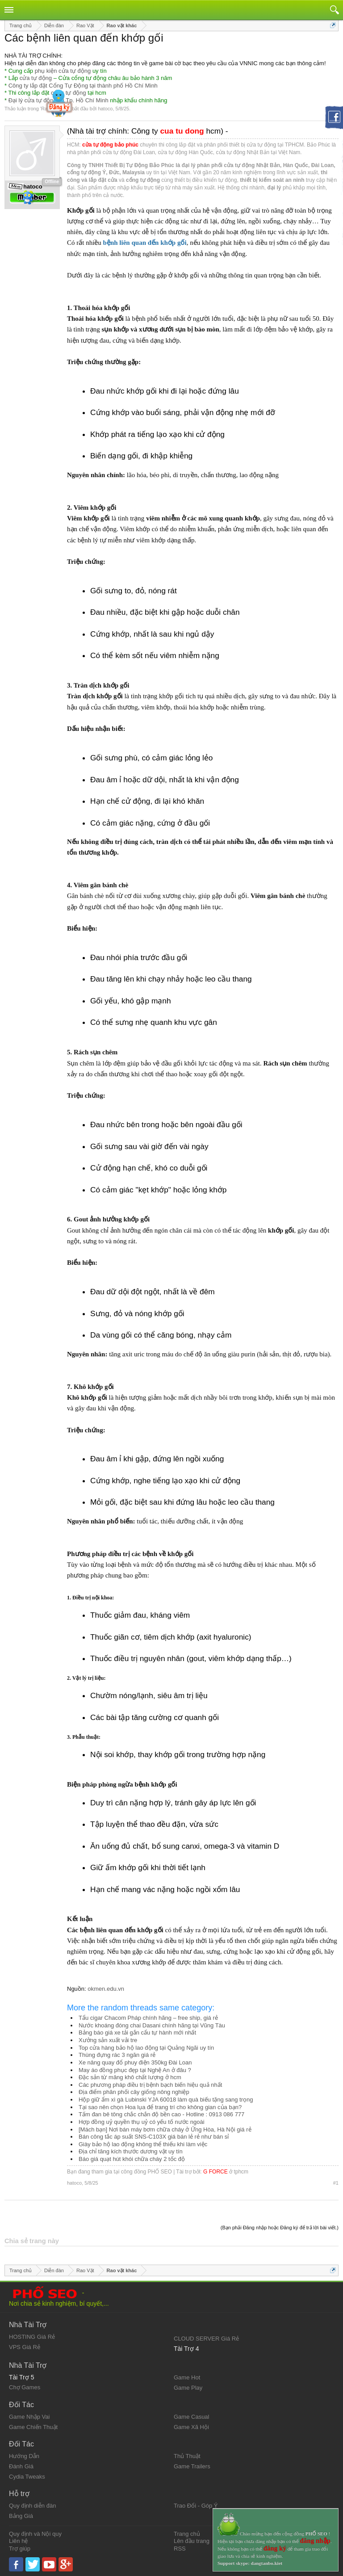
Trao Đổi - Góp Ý (196, 2505)
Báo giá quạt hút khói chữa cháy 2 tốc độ (132, 2159)
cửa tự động (36, 78)
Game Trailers (192, 2466)
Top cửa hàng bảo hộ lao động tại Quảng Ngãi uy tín (146, 2047)
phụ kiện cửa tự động (63, 70)
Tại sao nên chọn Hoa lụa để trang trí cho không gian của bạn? (160, 2107)
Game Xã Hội (191, 2427)
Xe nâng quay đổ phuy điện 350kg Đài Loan (135, 2062)
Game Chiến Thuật (33, 2427)
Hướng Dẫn (24, 2456)
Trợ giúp (19, 2548)
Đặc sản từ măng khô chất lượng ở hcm (130, 2077)
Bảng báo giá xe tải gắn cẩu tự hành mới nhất (137, 2032)
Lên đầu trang (191, 2541)
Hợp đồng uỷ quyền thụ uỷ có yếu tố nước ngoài (142, 2122)
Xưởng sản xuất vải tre (108, 2040)
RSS (180, 2548)
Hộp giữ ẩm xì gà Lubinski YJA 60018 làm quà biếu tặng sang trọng (166, 2099)
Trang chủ (187, 2533)
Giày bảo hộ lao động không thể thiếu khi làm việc (143, 2144)
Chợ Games (24, 2387)
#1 (336, 2183)
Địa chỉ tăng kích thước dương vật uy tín (131, 2151)
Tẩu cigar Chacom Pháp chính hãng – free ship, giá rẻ (148, 2017)
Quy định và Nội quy (35, 2533)
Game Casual (191, 2416)
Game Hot (187, 2377)
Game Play (188, 2387)
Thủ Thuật (187, 2456)
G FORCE (215, 2172)
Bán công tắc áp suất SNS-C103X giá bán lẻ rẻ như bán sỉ (154, 2136)
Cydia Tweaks (27, 2476)
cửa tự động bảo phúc (110, 145)
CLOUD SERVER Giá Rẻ (206, 2338)
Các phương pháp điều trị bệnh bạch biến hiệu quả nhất (150, 2084)
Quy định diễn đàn (32, 2505)
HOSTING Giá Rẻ (32, 2336)
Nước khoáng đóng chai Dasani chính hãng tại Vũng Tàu (152, 2025)
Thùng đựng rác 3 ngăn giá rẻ (117, 2055)
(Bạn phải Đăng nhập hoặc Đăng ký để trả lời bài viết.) (280, 2227)
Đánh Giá (21, 2466)
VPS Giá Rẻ (24, 2347)
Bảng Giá (21, 2516)
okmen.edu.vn (106, 1988)
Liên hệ (18, 2541)
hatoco (105, 108)
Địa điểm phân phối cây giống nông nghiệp (134, 2092)
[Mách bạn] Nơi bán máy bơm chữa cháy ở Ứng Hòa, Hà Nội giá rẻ (165, 2129)
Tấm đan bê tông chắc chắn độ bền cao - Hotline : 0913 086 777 (161, 2114)
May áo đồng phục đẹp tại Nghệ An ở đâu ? (135, 2070)
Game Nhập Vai (29, 2416)
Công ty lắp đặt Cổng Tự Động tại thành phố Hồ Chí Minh (83, 85)
